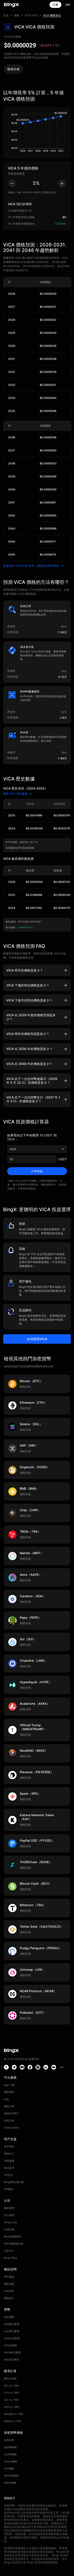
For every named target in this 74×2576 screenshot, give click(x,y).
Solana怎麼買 (12, 2338)
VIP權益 (8, 2189)
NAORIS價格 (11, 2475)
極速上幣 (9, 2106)
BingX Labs (10, 2222)
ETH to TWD (11, 2392)
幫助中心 (9, 2153)
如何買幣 (9, 2317)
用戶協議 (9, 2276)
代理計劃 (9, 2229)
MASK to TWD (12, 2421)
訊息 (6, 2099)
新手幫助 (9, 2146)
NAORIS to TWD (13, 2414)
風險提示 (9, 2298)
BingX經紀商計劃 (14, 2182)
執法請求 (9, 2167)
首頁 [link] (6, 15)
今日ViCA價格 (12, 36)
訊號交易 (9, 2120)
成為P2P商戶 (11, 2113)
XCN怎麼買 (10, 2345)
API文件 (8, 2174)
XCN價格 (9, 2468)
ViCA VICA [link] (31, 15)
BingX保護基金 (12, 2236)
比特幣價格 (10, 2447)
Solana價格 (10, 2461)
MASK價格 (10, 2482)
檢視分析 (13, 69)
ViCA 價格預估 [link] (52, 15)
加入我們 (9, 2215)
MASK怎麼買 (11, 2359)
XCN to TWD (11, 2407)
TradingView (11, 2127)
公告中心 (9, 2250)
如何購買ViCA (37, 1339)
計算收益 (37, 1171)
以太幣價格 (10, 2454)
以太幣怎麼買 (11, 2331)
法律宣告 (9, 2290)
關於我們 (9, 2208)
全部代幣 (9, 2440)
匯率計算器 (10, 2378)
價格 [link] (16, 15)
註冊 (55, 4)
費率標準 (9, 2092)
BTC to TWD (11, 2385)
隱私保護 (9, 2283)
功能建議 (9, 2160)
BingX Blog (10, 2257)
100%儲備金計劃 (13, 2243)
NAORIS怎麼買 (12, 2352)
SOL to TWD (11, 2399)
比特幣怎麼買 (11, 2324)
